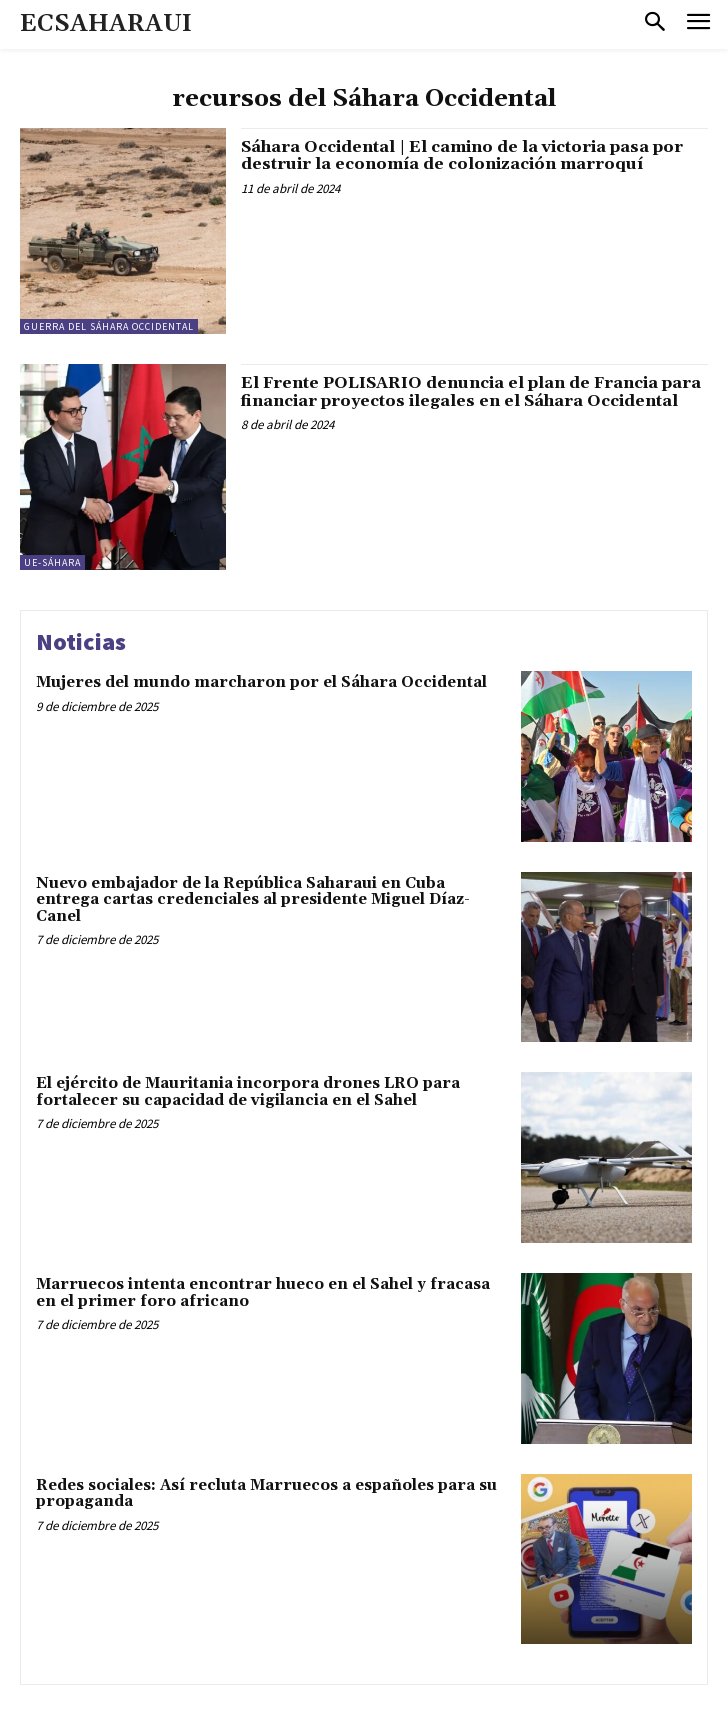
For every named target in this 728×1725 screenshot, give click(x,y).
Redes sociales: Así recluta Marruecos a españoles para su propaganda (266, 1494)
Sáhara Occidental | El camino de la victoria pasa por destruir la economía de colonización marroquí (462, 156)
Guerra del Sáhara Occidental (109, 326)
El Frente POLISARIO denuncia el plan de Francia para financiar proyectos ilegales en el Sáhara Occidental (471, 392)
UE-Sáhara (52, 562)
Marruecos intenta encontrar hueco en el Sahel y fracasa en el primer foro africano (263, 1293)
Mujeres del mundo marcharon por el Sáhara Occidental (261, 682)
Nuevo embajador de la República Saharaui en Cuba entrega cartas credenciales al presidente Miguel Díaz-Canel (253, 900)
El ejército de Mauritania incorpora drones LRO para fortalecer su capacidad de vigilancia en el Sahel (248, 1092)
